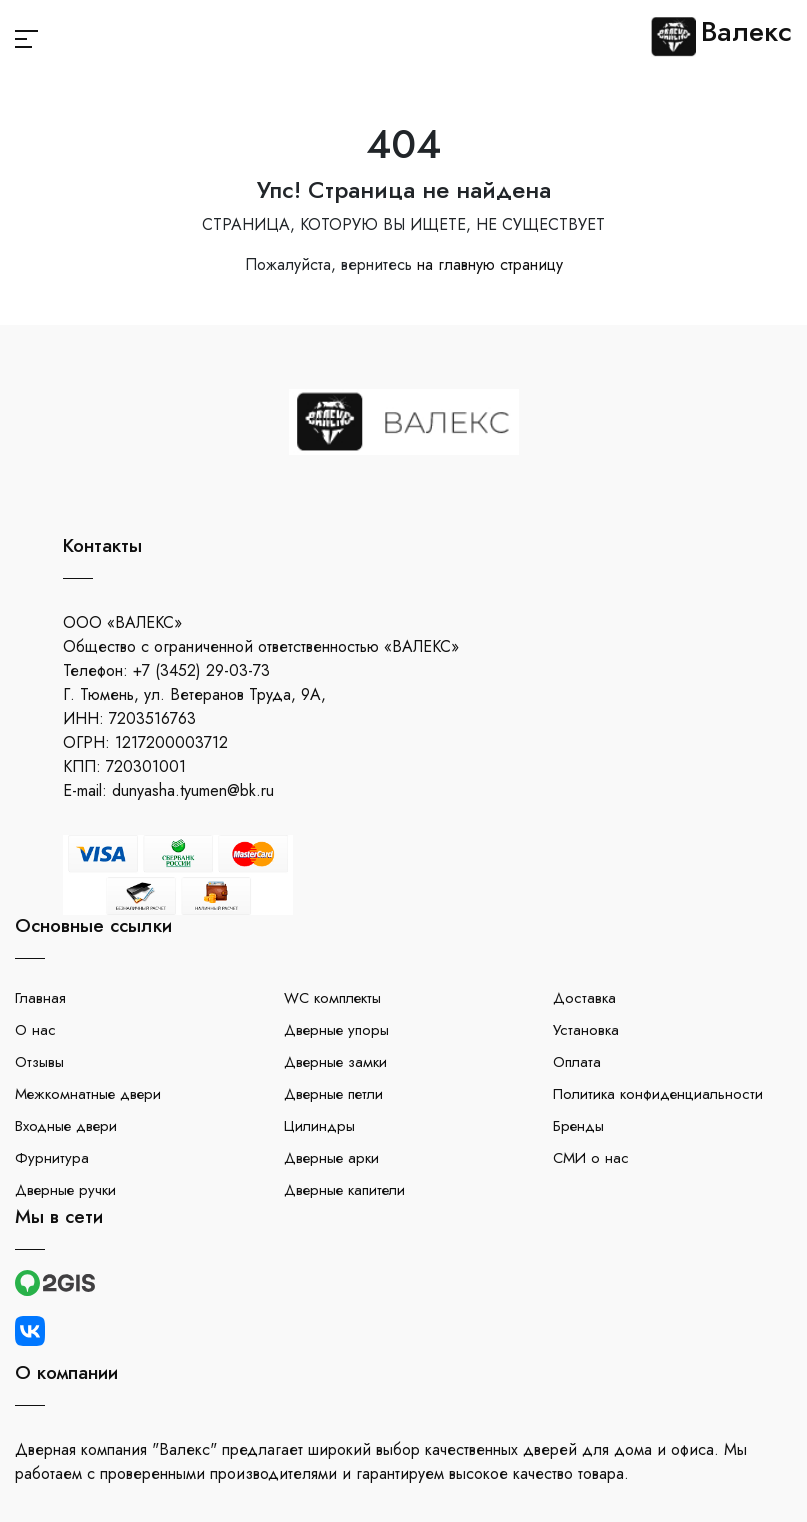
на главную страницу (490, 264)
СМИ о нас (591, 1158)
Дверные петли (333, 1094)
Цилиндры (319, 1126)
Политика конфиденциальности (658, 1094)
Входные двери (66, 1126)
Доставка (584, 998)
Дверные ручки (65, 1190)
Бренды (578, 1126)
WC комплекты (332, 998)
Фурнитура (52, 1158)
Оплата (577, 1062)
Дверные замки (335, 1062)
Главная (40, 998)
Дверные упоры (336, 1030)
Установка (586, 1030)
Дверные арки (331, 1158)
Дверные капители (344, 1190)
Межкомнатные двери (88, 1094)
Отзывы (39, 1062)
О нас (35, 1030)
